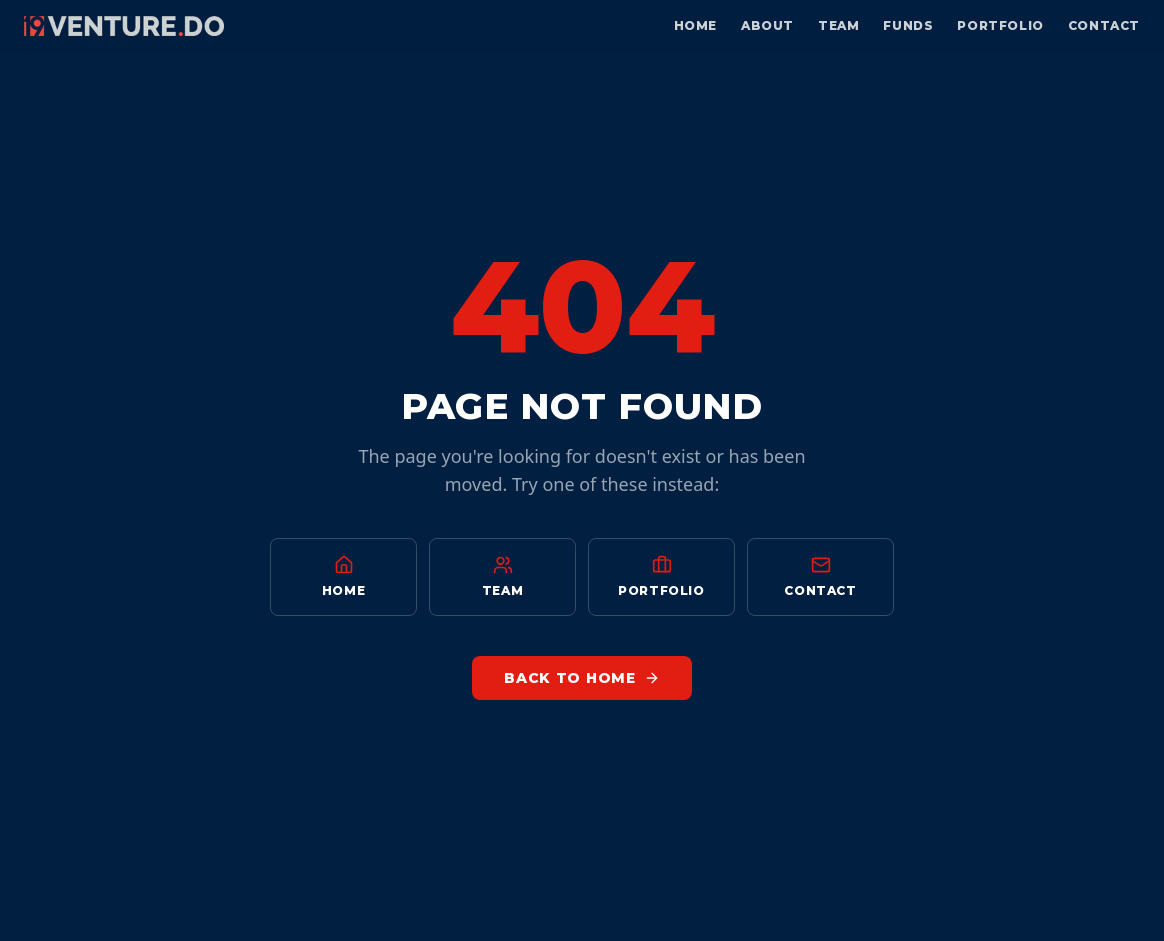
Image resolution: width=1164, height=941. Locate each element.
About (767, 25)
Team (838, 25)
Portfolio (1000, 25)
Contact (1104, 25)
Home (695, 25)
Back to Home (581, 678)
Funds (908, 25)
